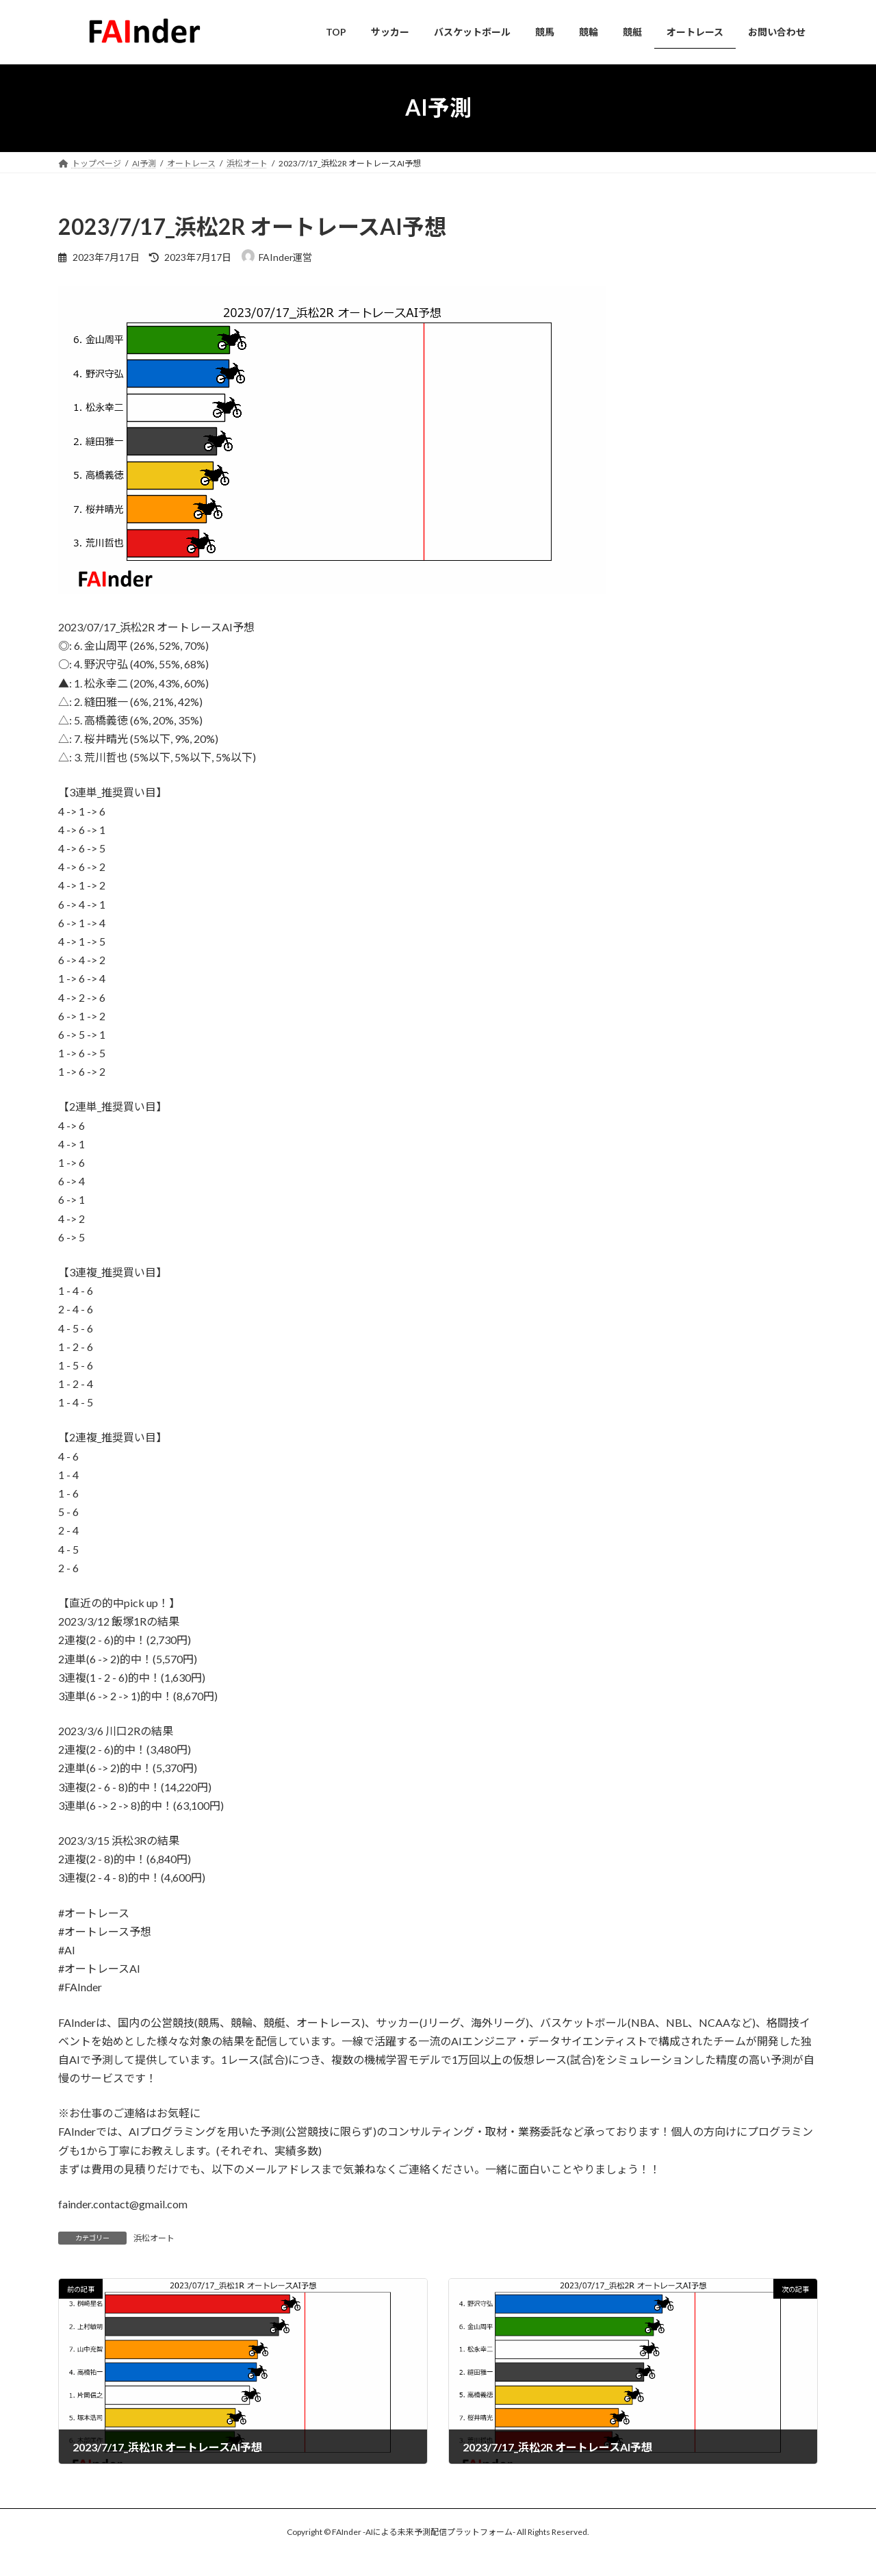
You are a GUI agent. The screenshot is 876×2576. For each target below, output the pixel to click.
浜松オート (154, 2238)
